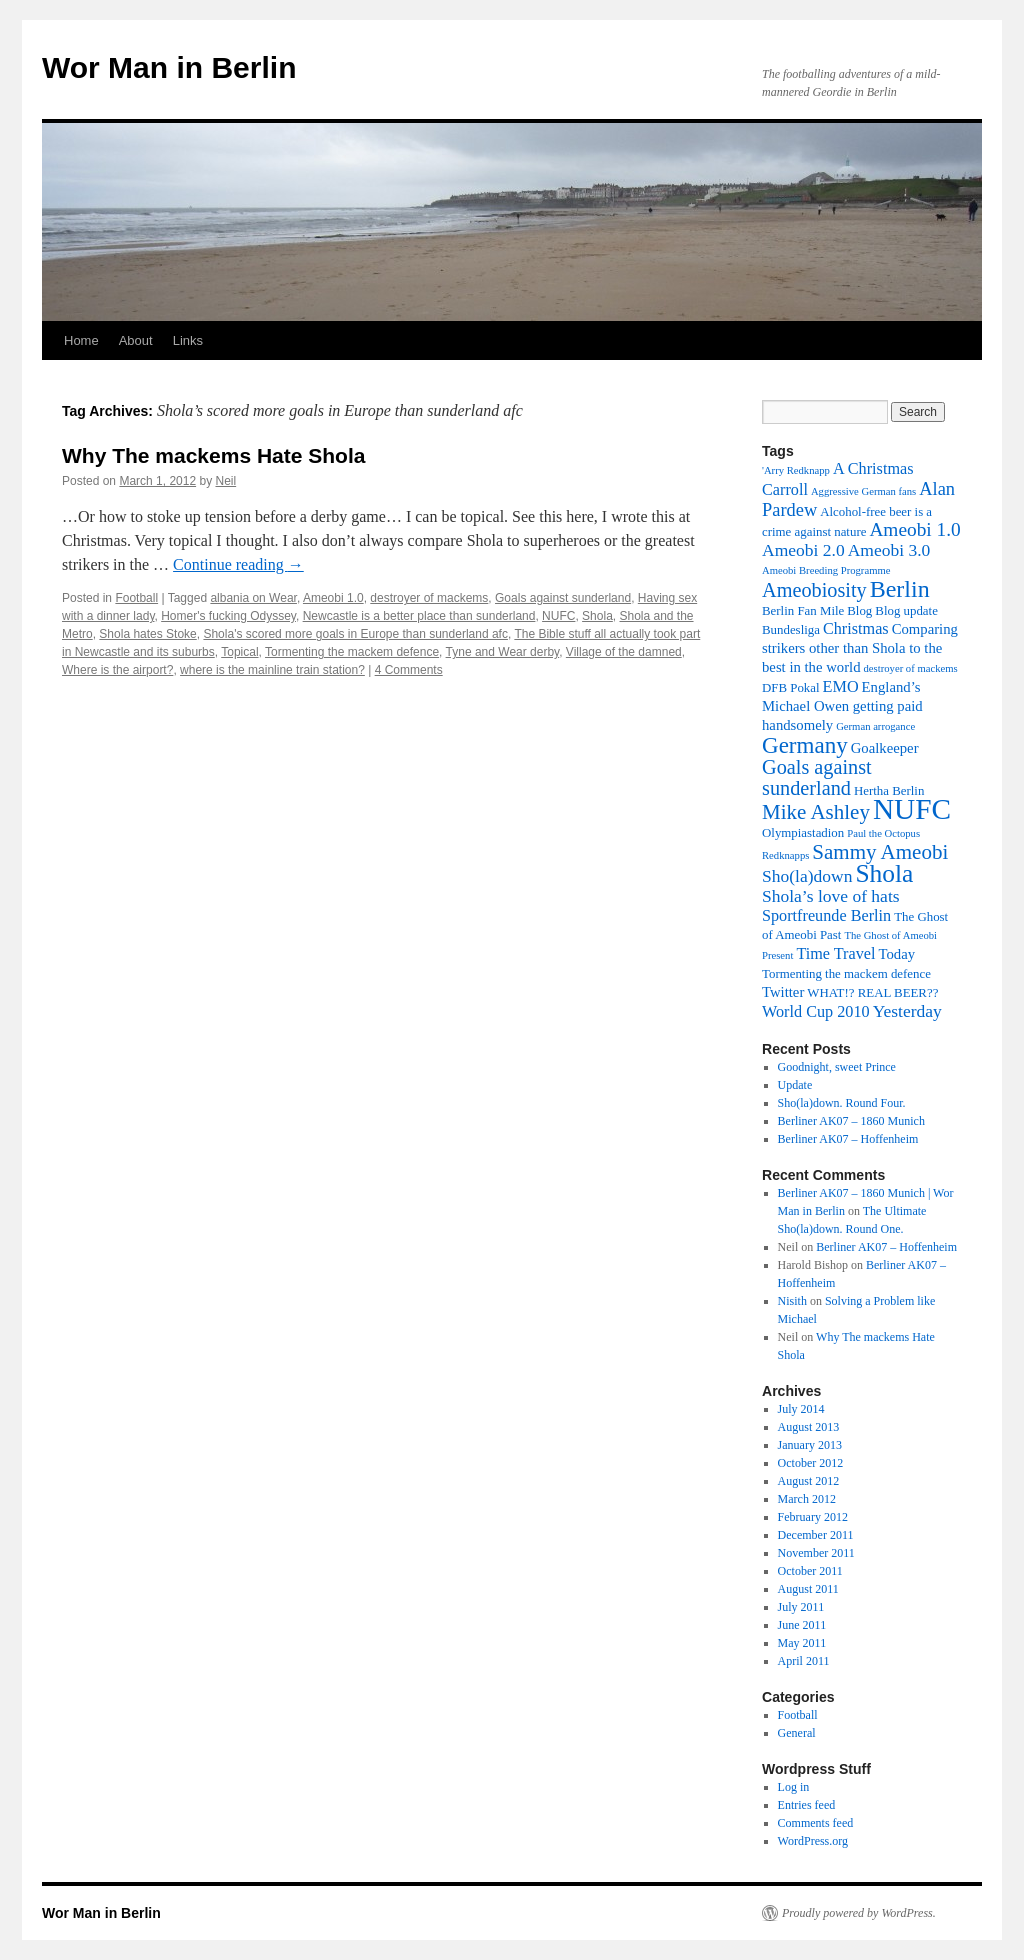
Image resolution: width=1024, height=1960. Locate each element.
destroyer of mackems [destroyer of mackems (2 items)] (911, 668)
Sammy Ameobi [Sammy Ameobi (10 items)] (880, 852)
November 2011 (816, 1553)
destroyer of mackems (429, 598)
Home (81, 340)
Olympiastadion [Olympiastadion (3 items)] (803, 833)
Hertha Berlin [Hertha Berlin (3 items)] (889, 791)
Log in (794, 1787)
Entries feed (807, 1805)
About (136, 340)
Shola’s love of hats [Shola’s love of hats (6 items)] (831, 896)
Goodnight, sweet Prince (837, 1067)
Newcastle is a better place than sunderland (419, 616)
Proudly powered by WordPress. (859, 1913)
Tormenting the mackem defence (352, 652)
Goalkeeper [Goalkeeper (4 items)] (885, 748)
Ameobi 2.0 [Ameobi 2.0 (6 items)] (803, 550)
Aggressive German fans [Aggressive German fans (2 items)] (863, 491)
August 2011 (808, 1589)
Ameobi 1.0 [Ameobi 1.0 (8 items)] (914, 529)
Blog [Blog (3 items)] (859, 611)
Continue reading (238, 564)
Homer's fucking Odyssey (228, 616)
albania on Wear (253, 598)
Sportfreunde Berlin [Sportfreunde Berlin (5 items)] (826, 916)
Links (188, 340)
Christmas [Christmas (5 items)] (856, 629)
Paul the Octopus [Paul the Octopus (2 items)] (883, 833)
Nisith (792, 1301)
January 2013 (810, 1445)
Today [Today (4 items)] (896, 954)
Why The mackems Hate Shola (213, 455)
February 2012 (813, 1517)
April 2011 (804, 1661)
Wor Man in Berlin (169, 67)
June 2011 (802, 1625)
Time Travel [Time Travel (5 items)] (835, 954)
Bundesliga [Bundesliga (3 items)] (791, 630)
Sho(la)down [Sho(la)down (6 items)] (807, 876)
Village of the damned (624, 652)
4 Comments (409, 670)
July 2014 (801, 1409)
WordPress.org (813, 1841)
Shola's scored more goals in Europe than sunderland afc (355, 634)
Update (795, 1085)
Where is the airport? (117, 670)
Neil (225, 481)
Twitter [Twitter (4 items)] (783, 992)
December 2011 (816, 1535)
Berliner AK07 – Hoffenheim (848, 1139)
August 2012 (809, 1481)
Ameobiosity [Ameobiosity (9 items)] (814, 590)
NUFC (558, 616)
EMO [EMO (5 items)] (841, 687)
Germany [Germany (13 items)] (805, 745)
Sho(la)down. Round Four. (842, 1103)
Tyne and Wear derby (503, 652)
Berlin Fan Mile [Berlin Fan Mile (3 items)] (803, 611)
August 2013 (809, 1427)
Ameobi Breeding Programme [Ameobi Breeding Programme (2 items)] (826, 570)
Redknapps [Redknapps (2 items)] (785, 855)
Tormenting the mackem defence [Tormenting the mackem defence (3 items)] (846, 974)
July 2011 (801, 1607)
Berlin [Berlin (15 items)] (900, 589)
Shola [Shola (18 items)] (884, 873)
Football (136, 598)
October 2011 (810, 1571)
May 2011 (802, 1643)
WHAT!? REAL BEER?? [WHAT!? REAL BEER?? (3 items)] (872, 993)
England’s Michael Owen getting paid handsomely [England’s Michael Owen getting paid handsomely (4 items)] (842, 706)
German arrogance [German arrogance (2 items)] (875, 726)
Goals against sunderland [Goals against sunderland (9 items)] (817, 777)
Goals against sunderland (563, 598)
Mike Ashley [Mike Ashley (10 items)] (816, 812)
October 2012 (811, 1463)
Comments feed (816, 1823)
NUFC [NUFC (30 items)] (912, 809)
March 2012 (807, 1499)
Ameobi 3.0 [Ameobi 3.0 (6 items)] (889, 550)
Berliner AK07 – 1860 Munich (851, 1121)
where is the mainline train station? (272, 670)
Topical (239, 652)
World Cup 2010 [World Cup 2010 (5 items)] (816, 1012)
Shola (597, 616)
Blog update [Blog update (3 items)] (906, 611)
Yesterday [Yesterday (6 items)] (907, 1011)
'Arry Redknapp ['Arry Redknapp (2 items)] (796, 470)
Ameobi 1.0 (333, 598)
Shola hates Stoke (147, 634)
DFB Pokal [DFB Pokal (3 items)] (791, 688)
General (797, 1733)
